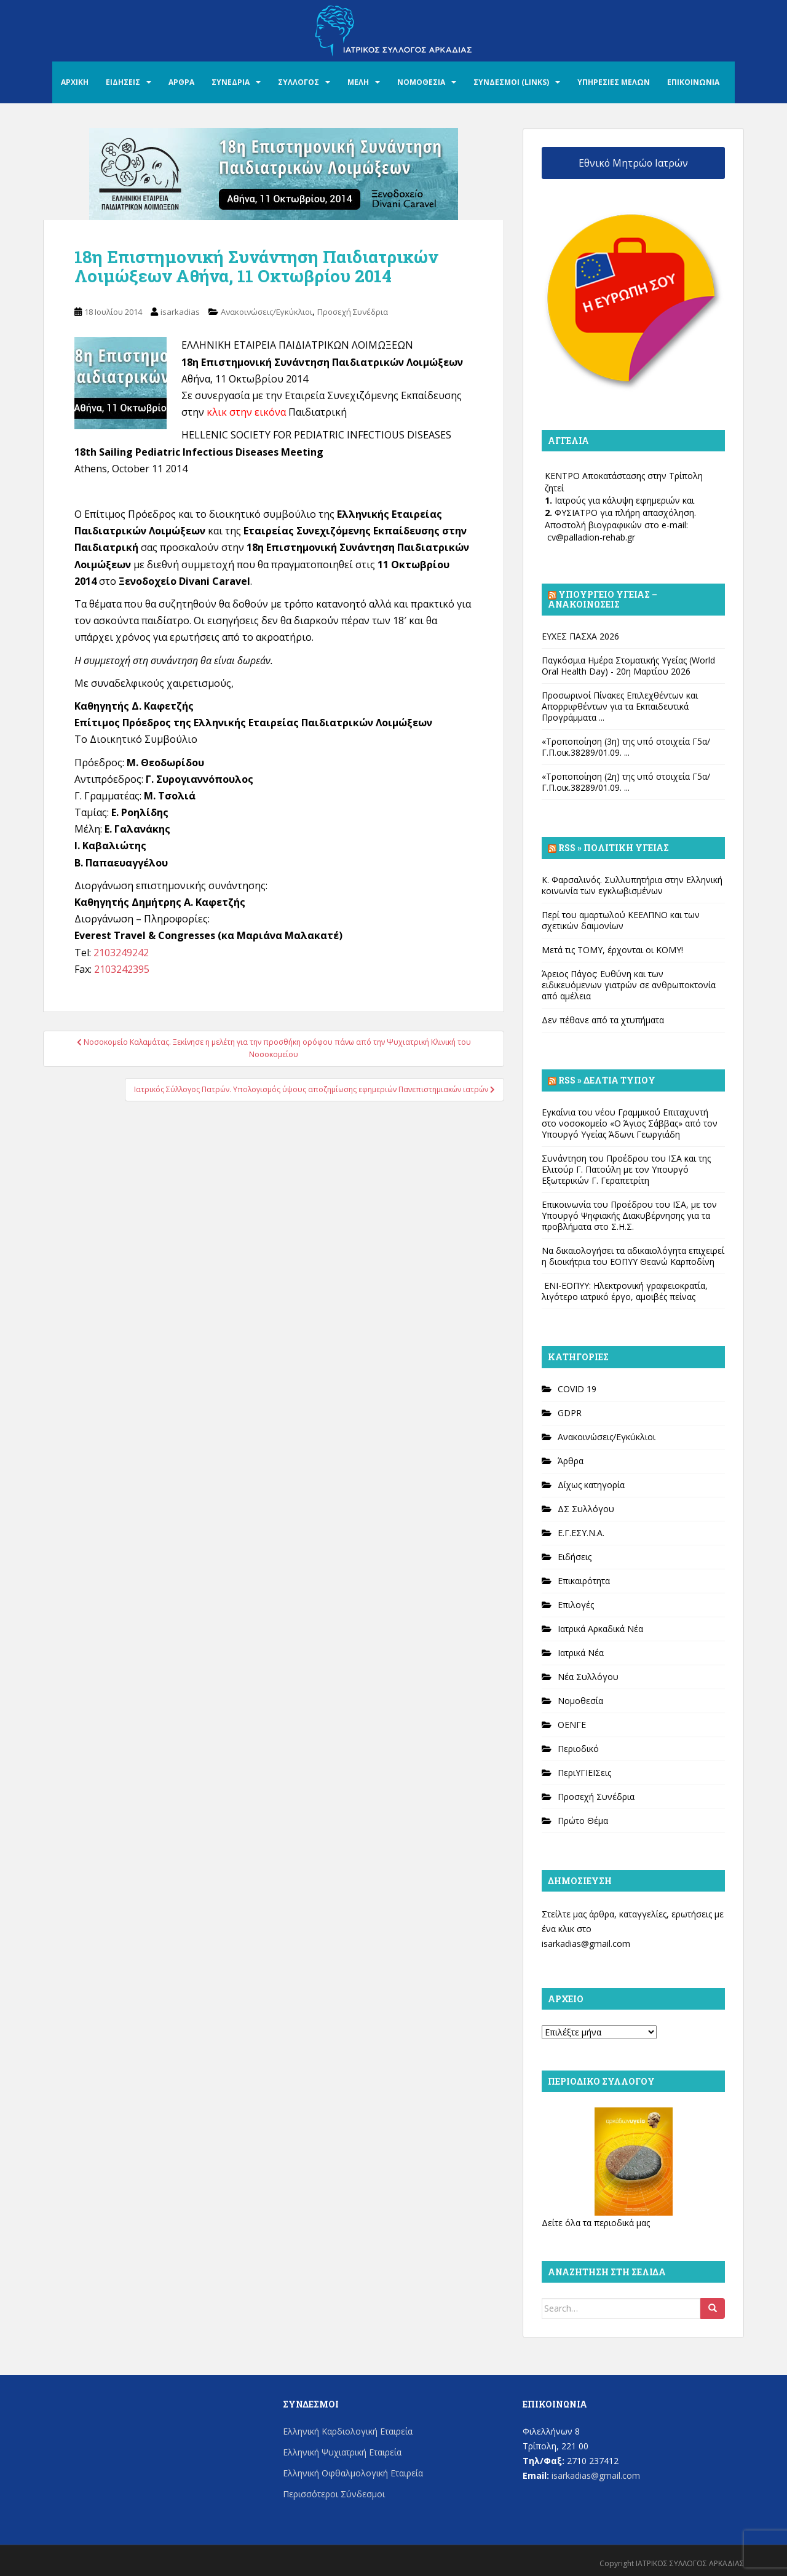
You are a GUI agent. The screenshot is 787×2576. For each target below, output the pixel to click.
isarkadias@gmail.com (586, 1943)
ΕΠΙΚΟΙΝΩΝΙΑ (693, 82)
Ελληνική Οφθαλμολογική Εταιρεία (353, 2473)
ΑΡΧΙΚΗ (75, 82)
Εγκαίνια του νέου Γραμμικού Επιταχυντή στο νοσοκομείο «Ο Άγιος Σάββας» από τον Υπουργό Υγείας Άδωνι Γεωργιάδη (630, 1123)
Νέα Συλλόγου (588, 1676)
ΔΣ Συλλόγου (586, 1509)
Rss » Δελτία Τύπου (606, 1080)
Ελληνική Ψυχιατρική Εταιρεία (342, 2452)
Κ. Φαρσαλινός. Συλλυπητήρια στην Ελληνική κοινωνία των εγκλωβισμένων (632, 885)
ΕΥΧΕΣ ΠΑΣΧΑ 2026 (580, 636)
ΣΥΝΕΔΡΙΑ (231, 82)
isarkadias (180, 311)
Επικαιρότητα (584, 1581)
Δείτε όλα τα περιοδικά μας (596, 2223)
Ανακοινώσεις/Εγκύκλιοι (266, 311)
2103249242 (121, 952)
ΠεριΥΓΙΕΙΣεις (584, 1772)
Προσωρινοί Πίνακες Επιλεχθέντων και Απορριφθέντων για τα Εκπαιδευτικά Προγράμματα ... (620, 706)
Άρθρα (570, 1461)
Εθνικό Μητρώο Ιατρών (633, 163)
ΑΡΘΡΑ (181, 82)
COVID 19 (577, 1389)
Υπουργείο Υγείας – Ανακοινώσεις (602, 599)
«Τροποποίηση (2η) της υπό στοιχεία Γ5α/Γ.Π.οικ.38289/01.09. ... (626, 782)
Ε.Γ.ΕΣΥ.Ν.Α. (581, 1533)
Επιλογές (576, 1605)
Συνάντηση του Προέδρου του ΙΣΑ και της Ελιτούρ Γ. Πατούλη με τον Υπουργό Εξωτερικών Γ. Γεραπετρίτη (626, 1169)
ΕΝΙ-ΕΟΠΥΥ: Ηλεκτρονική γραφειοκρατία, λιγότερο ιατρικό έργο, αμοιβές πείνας (625, 1291)
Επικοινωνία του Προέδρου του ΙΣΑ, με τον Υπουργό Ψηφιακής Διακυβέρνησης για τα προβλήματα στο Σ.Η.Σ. (629, 1215)
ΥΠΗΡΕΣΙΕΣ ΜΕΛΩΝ (613, 82)
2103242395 (121, 969)
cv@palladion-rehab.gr (591, 537)
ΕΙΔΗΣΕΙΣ (123, 82)
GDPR (570, 1413)
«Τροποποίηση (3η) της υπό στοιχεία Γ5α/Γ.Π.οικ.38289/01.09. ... (626, 746)
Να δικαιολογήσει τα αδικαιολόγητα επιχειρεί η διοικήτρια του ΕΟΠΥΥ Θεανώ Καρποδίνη (633, 1256)
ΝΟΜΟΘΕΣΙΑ (421, 82)
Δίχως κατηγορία (591, 1485)
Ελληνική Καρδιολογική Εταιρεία (348, 2431)
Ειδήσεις (574, 1557)
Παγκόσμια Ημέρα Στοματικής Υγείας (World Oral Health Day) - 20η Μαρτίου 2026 (628, 665)
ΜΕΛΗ (358, 82)
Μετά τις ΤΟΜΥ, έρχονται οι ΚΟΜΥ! (612, 950)
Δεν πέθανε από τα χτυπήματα (603, 1020)
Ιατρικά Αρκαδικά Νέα (600, 1629)
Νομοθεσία (580, 1700)
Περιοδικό (578, 1748)
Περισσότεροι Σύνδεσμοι (334, 2494)
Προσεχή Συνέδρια (352, 311)
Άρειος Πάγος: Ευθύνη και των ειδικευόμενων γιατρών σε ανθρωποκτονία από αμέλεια (629, 985)
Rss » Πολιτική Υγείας (613, 848)
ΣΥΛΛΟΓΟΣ (298, 82)
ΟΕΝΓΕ (572, 1724)
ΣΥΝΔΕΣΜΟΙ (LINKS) (511, 82)
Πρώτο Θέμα (583, 1820)
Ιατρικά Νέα (581, 1653)
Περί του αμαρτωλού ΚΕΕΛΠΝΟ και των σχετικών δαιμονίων (621, 920)
